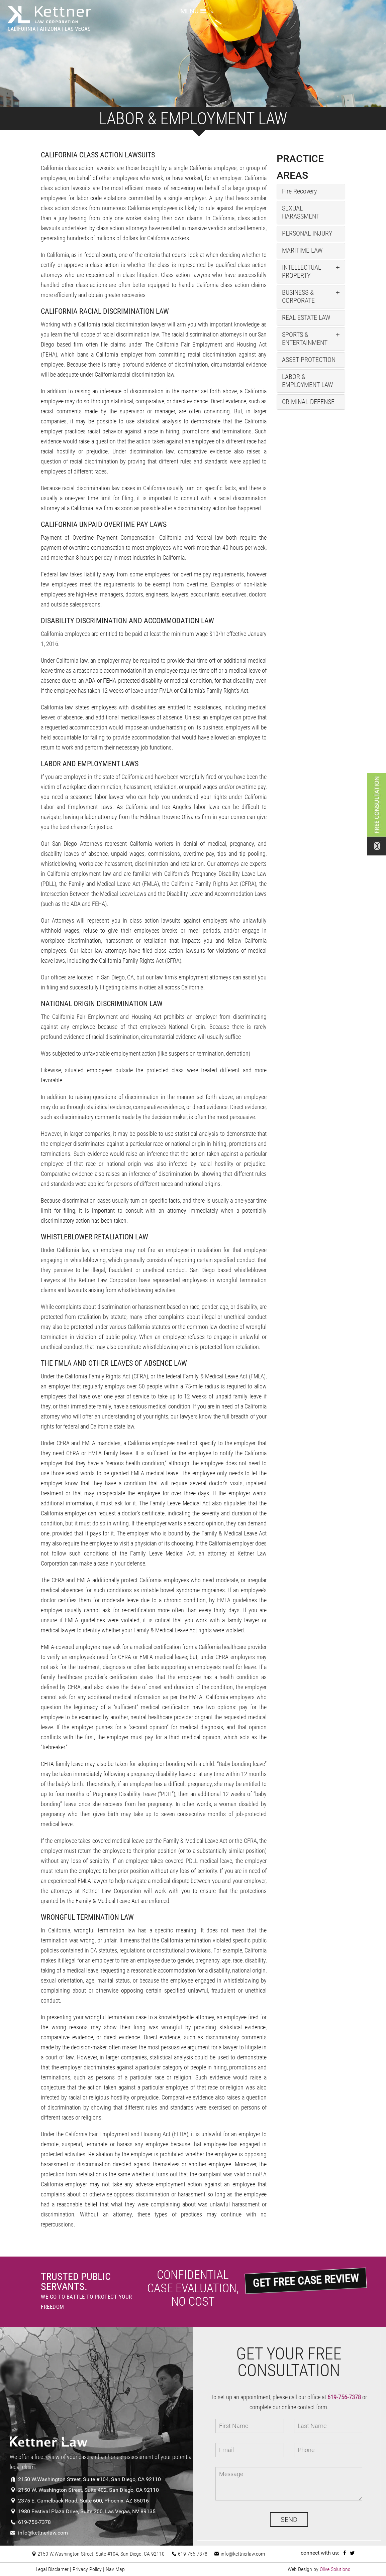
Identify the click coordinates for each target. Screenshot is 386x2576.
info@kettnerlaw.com (39, 2533)
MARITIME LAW (302, 250)
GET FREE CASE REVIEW (305, 2280)
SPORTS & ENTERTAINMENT (304, 338)
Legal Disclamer (52, 2569)
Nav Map (115, 2569)
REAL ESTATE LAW (306, 317)
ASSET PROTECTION (308, 360)
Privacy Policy (87, 2569)
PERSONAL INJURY (307, 233)
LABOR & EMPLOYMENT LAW (307, 381)
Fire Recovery (299, 191)
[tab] (311, 191)
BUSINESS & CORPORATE (298, 296)
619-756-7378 (30, 2522)
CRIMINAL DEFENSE (308, 402)
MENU (193, 10)
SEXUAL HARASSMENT (300, 212)
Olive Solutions (335, 2569)
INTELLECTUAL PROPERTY (301, 271)
